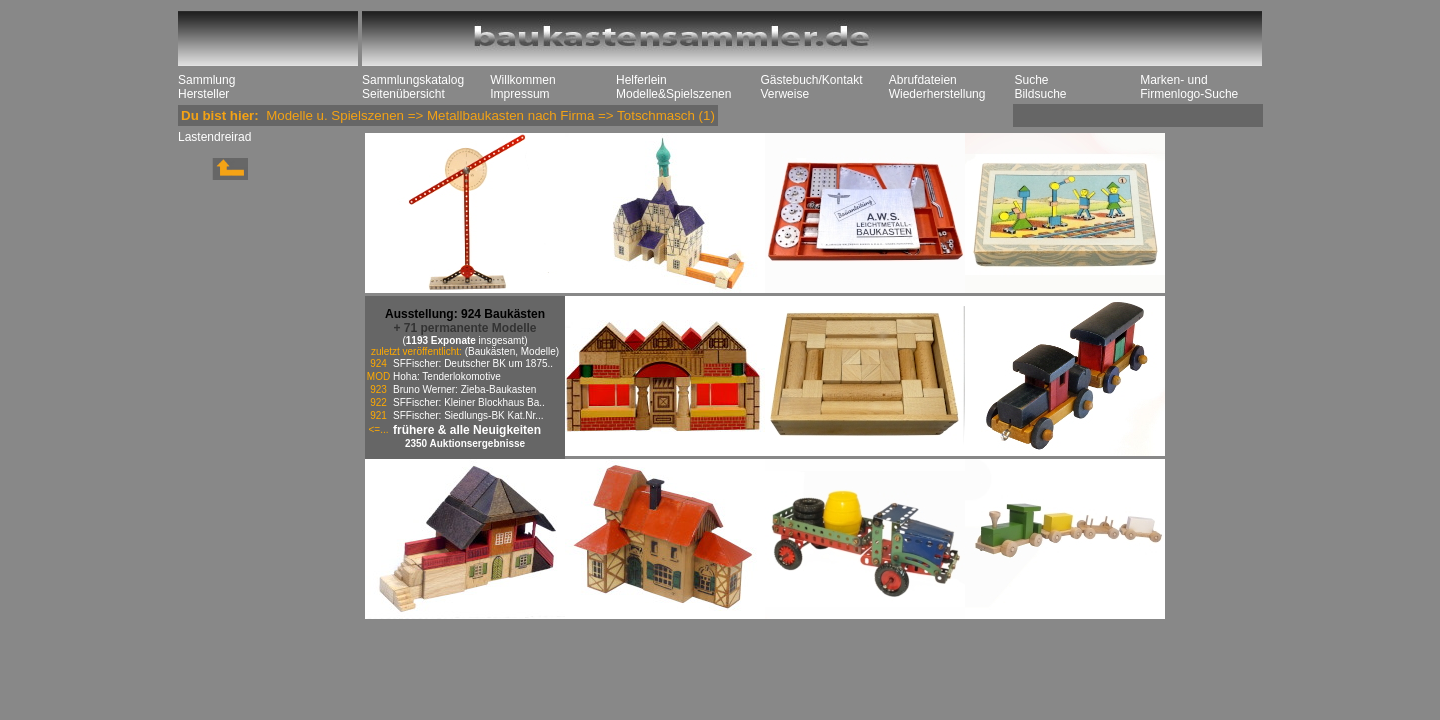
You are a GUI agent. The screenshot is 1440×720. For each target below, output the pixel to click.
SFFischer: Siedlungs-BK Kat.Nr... (468, 415)
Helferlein (641, 80)
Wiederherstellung (937, 94)
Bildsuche (1040, 94)
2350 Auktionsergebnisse (465, 443)
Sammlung (206, 80)
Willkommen (522, 80)
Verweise (784, 94)
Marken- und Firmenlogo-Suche (1189, 87)
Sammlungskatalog (413, 80)
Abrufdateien (923, 80)
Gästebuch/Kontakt (811, 80)
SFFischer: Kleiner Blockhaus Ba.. (469, 402)
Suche (1031, 80)
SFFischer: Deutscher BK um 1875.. (473, 363)
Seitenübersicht (403, 94)
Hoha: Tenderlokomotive (447, 376)
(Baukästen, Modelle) (512, 351)
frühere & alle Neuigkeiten (467, 430)
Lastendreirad (214, 137)
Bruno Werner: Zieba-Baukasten (464, 389)
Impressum (519, 94)
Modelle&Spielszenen (673, 94)
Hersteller (203, 94)
